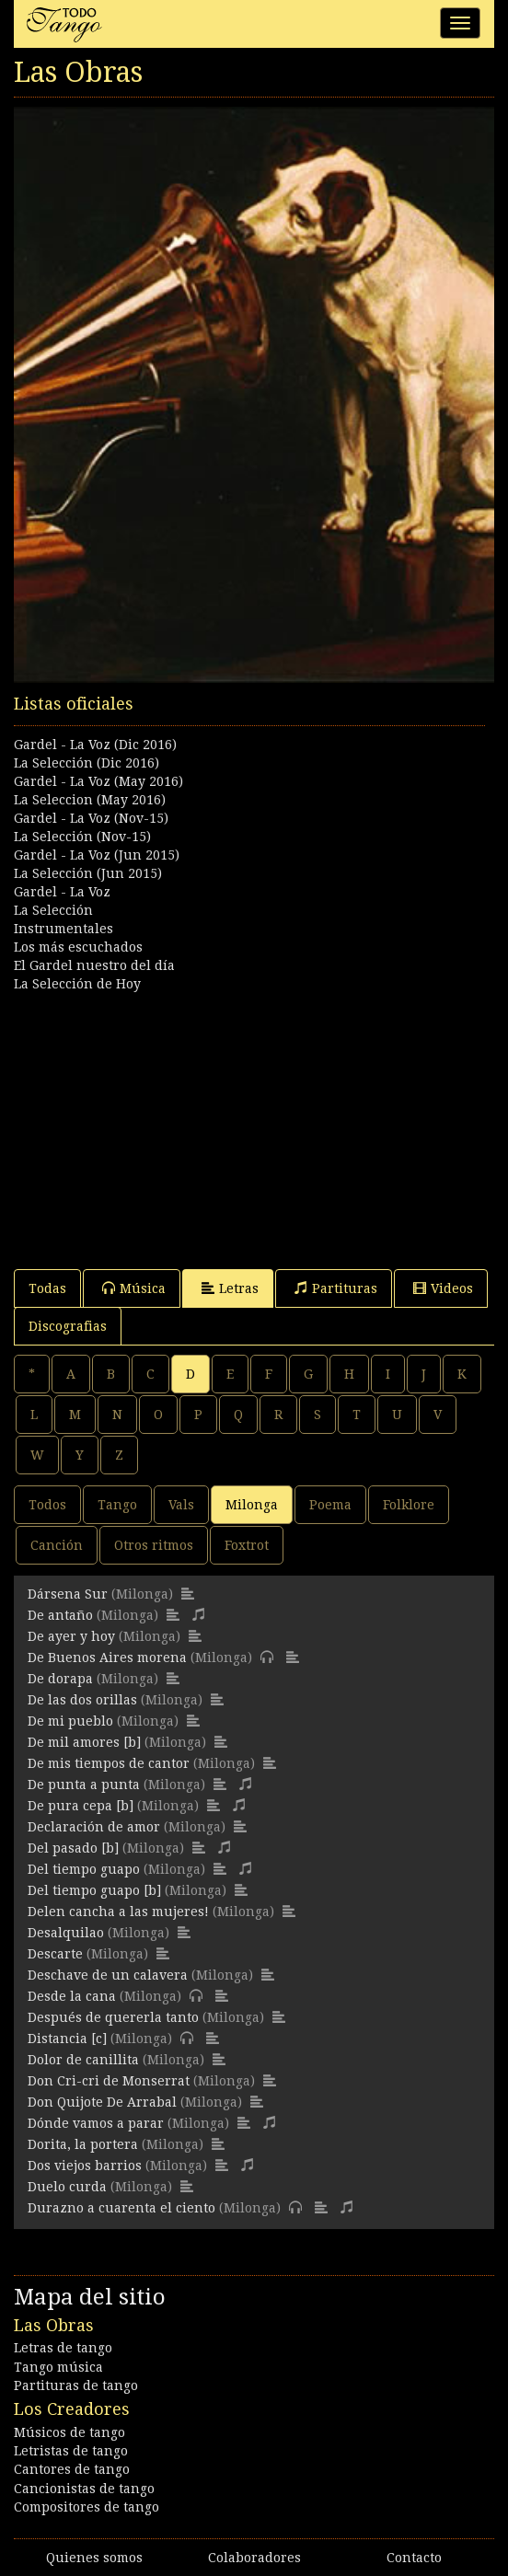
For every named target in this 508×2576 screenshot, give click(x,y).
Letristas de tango (71, 2450)
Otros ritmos (153, 1545)
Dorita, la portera (83, 2144)
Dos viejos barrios (85, 2165)
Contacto (414, 2557)
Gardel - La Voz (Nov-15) (91, 818)
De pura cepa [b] (80, 1805)
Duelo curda (67, 2186)
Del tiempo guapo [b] (94, 1890)
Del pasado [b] (73, 1848)
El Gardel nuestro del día (94, 965)
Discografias (68, 1326)
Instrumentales (63, 928)
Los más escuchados (78, 947)
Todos (47, 1504)
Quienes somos (94, 2557)
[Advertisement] (254, 1122)
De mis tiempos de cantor (109, 1763)
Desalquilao (66, 1932)
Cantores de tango (72, 2469)
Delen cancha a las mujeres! (118, 1911)
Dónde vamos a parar (96, 2123)
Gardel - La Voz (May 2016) (98, 781)
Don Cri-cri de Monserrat (109, 2081)
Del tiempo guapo (84, 1869)
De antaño (60, 1615)
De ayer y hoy (71, 1636)
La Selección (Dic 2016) (86, 763)
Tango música (58, 2367)
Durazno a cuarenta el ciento (121, 2208)
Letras (230, 1288)
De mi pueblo (70, 1721)
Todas (47, 1288)
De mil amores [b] (84, 1742)
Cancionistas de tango (84, 2488)
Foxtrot (247, 1545)
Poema (330, 1504)
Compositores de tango (86, 2507)
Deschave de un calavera (108, 1975)
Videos (443, 1288)
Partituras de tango (76, 2385)
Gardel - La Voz (62, 891)
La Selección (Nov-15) (82, 836)
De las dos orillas (82, 1699)
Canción (56, 1545)
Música (134, 1288)
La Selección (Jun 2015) (88, 873)
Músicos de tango (69, 2432)
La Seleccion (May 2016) (90, 799)
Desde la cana (72, 1996)
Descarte (55, 1953)
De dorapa (60, 1678)
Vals (181, 1504)
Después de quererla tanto (113, 2017)
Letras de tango (63, 2347)
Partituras (335, 1288)
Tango (117, 1504)
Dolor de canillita (83, 2059)
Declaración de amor (94, 1826)
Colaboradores (254, 2557)
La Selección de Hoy (77, 983)
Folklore (408, 1504)
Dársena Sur (68, 1594)
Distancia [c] (67, 2038)
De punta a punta (84, 1784)
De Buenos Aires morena (107, 1657)
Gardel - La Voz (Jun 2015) (96, 855)
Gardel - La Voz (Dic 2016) (95, 744)
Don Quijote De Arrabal (102, 2102)
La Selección (53, 910)
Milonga (251, 1504)
